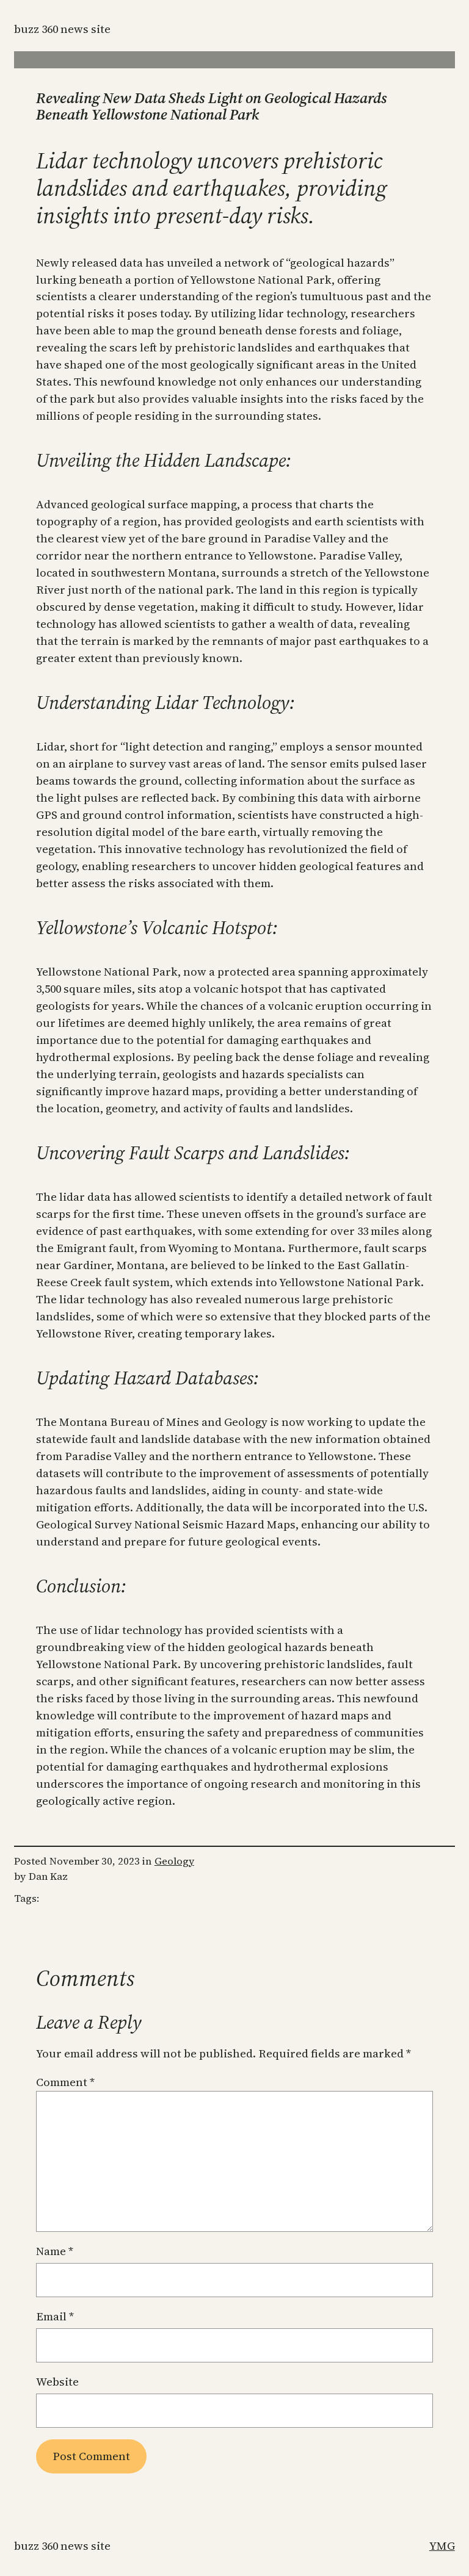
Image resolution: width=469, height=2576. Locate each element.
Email (55, 2316)
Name (54, 2251)
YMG (442, 2545)
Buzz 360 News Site (62, 29)
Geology (174, 1861)
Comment (65, 2082)
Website (57, 2381)
